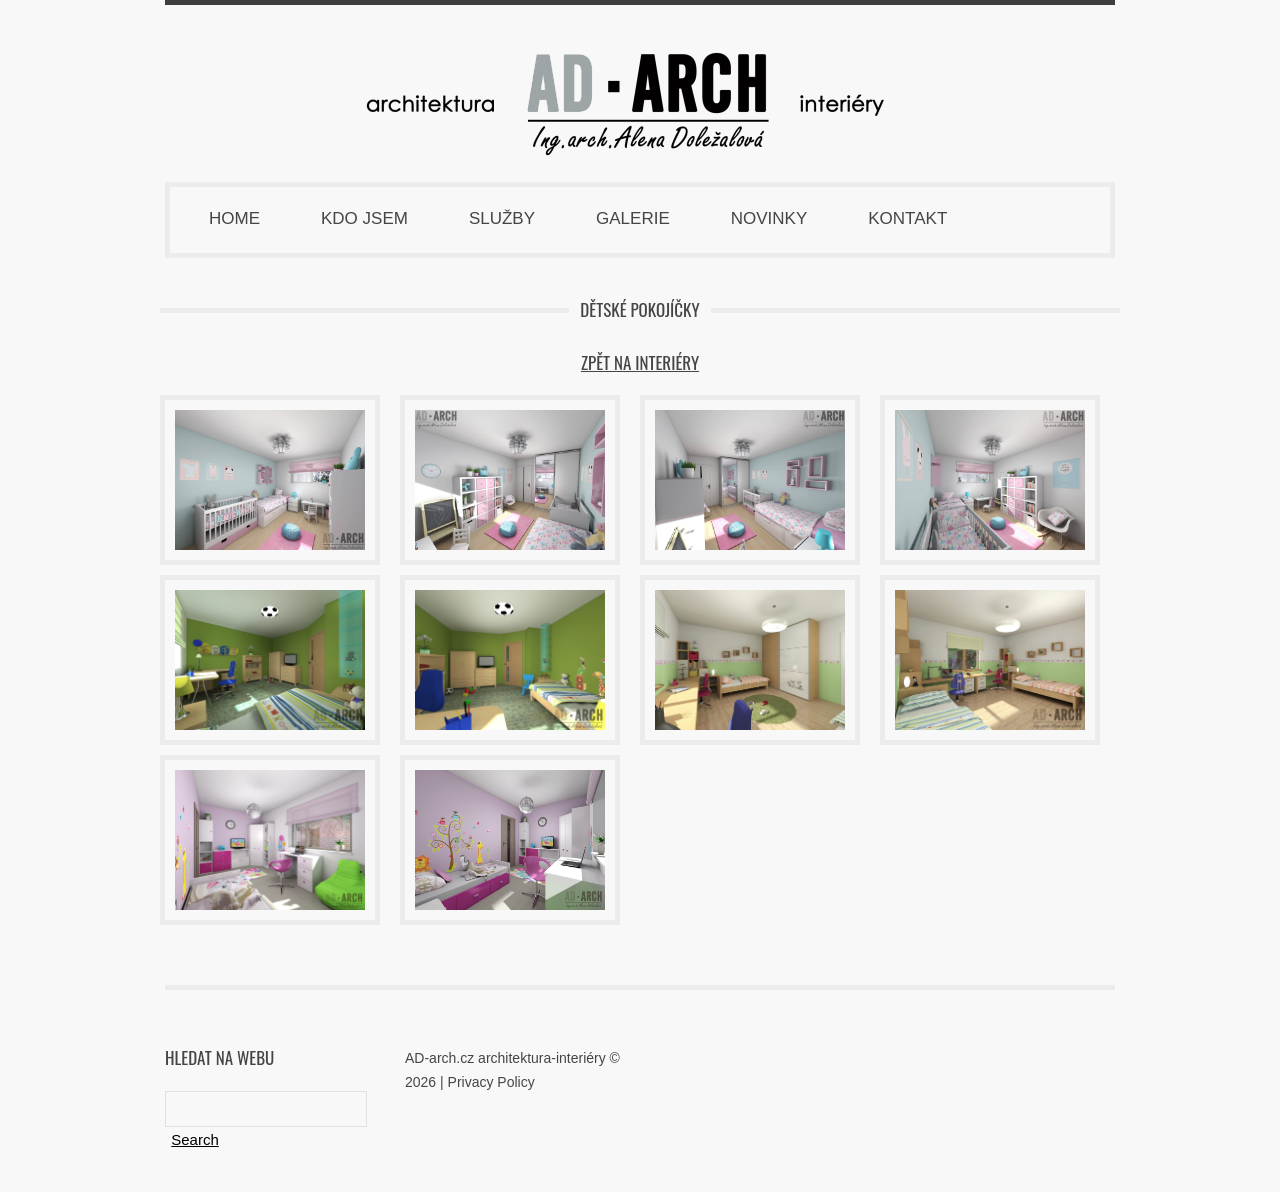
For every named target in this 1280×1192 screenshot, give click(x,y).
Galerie (633, 218)
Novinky (769, 218)
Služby (502, 218)
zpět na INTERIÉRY (640, 362)
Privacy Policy (491, 1082)
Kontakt (907, 218)
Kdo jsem (364, 218)
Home (234, 218)
